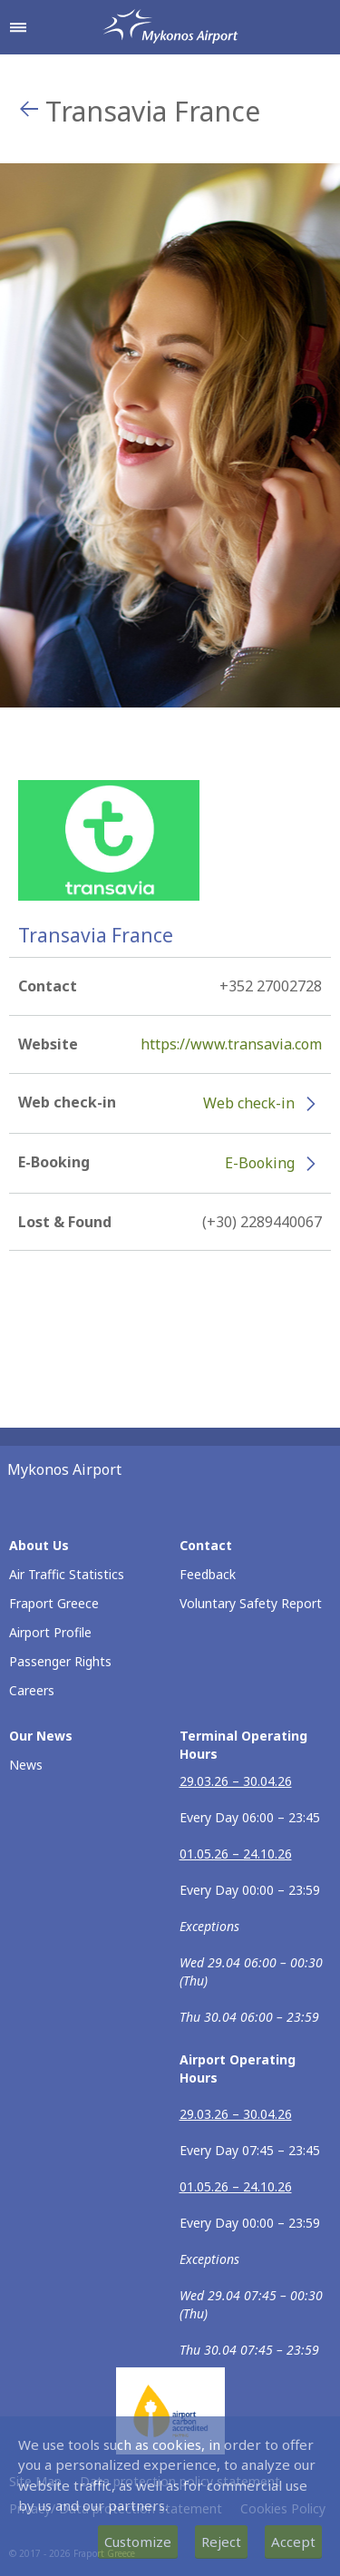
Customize (137, 2541)
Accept (293, 2541)
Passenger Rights (60, 1661)
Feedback (208, 1574)
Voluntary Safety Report (251, 1603)
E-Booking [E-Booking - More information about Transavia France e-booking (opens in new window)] (260, 1163)
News (26, 1764)
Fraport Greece (54, 1603)
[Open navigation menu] (18, 27)
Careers (31, 1690)
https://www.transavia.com (231, 1044)
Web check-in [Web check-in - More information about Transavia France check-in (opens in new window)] (249, 1103)
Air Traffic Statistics (66, 1574)
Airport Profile (50, 1632)
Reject (221, 2541)
